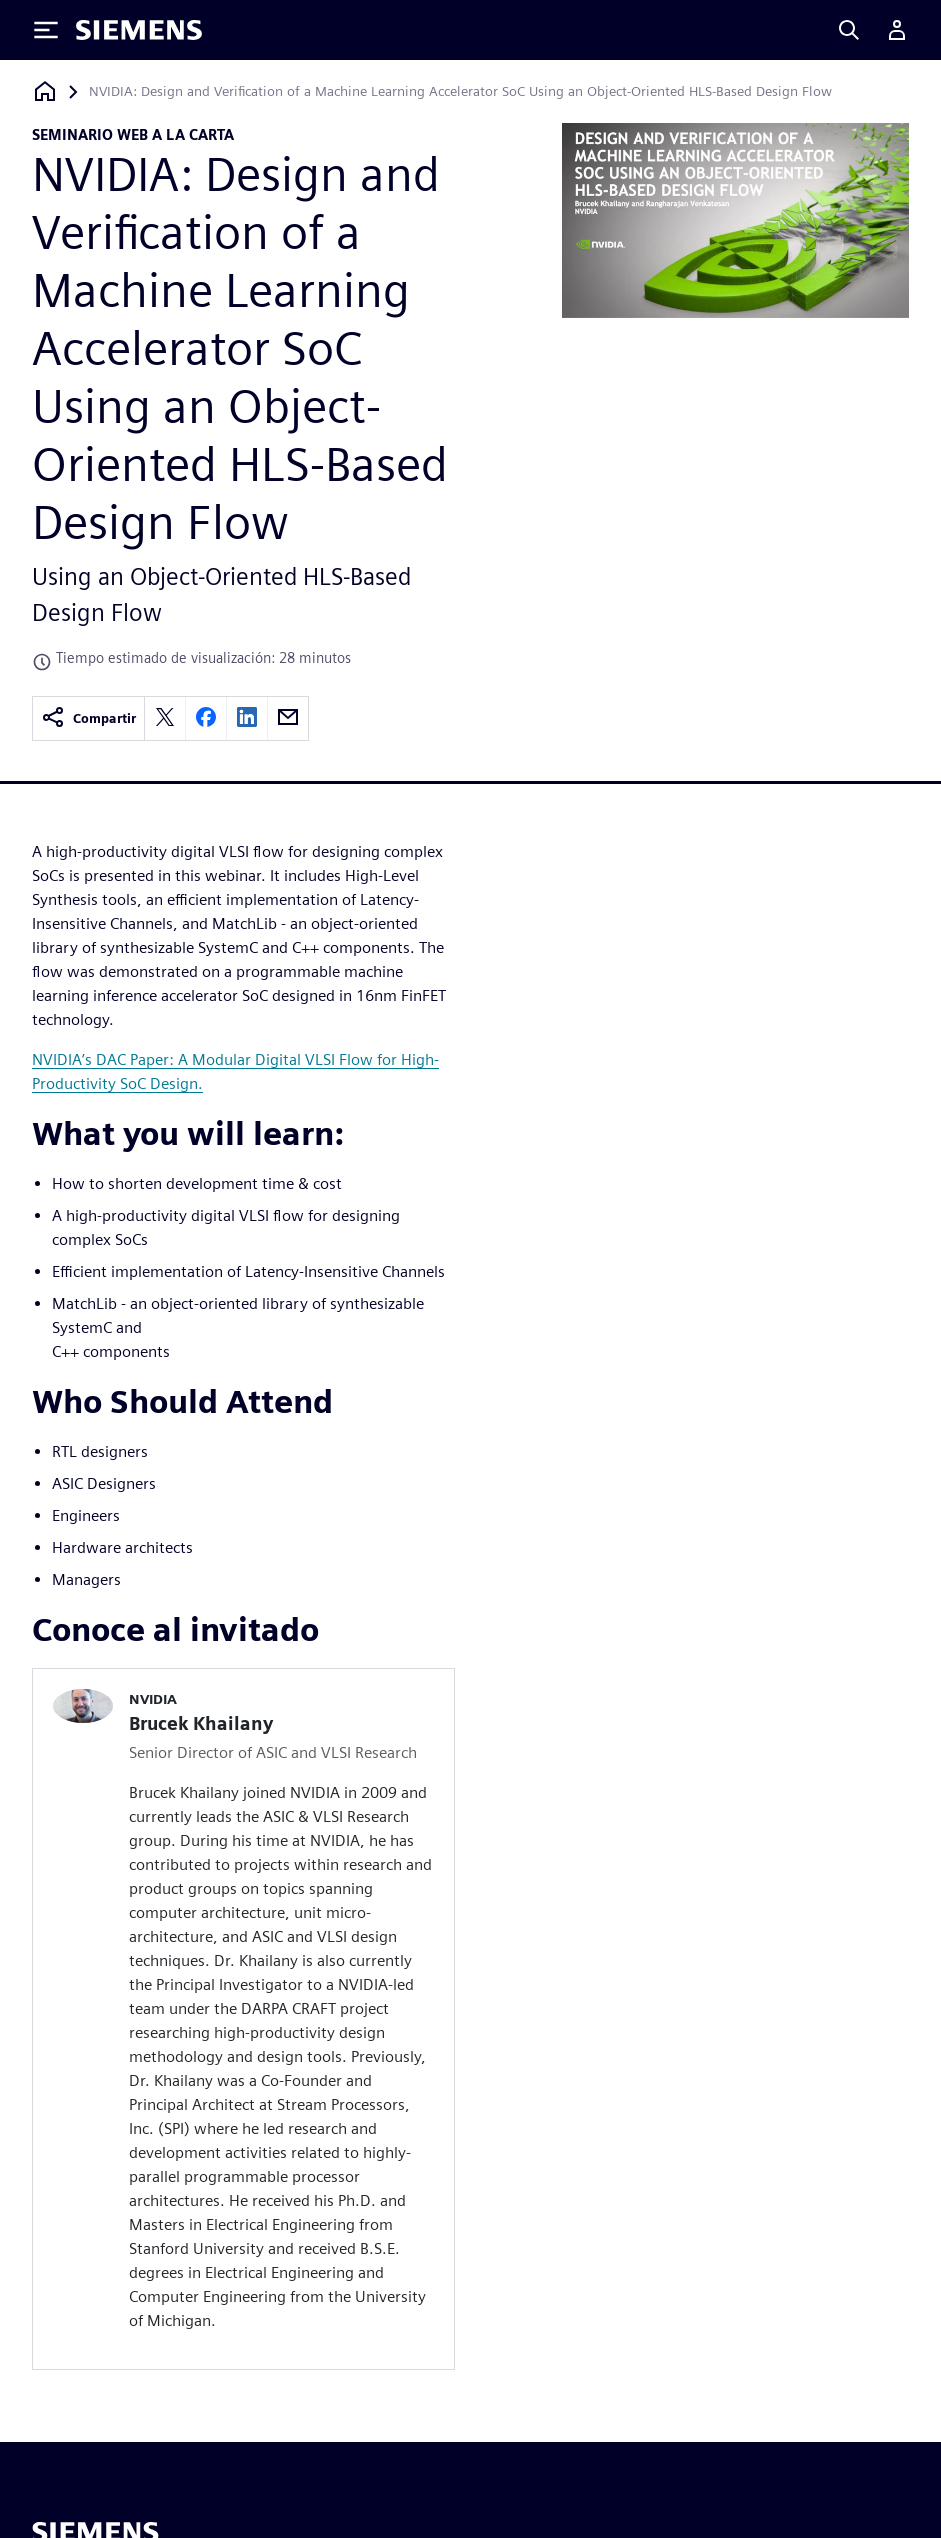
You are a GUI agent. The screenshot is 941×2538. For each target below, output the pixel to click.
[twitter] (165, 718)
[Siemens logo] (139, 30)
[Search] (849, 30)
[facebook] (206, 718)
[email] (288, 718)
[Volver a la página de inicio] (45, 91)
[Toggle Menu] (46, 30)
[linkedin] (247, 718)
